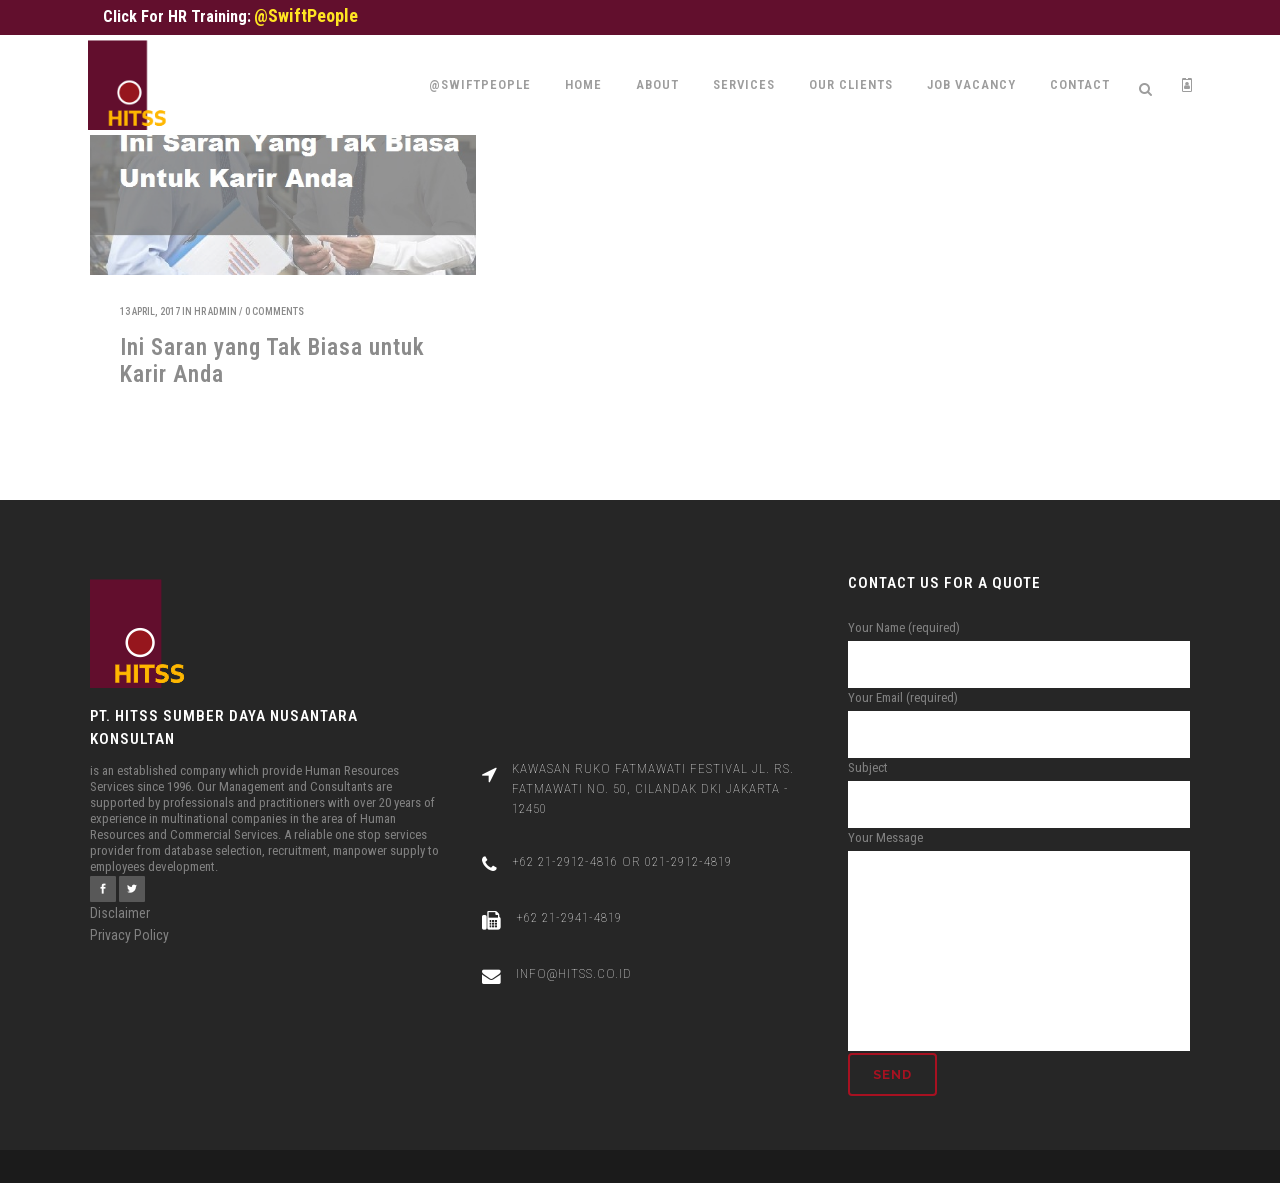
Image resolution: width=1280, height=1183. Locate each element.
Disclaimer (120, 893)
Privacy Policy (129, 915)
